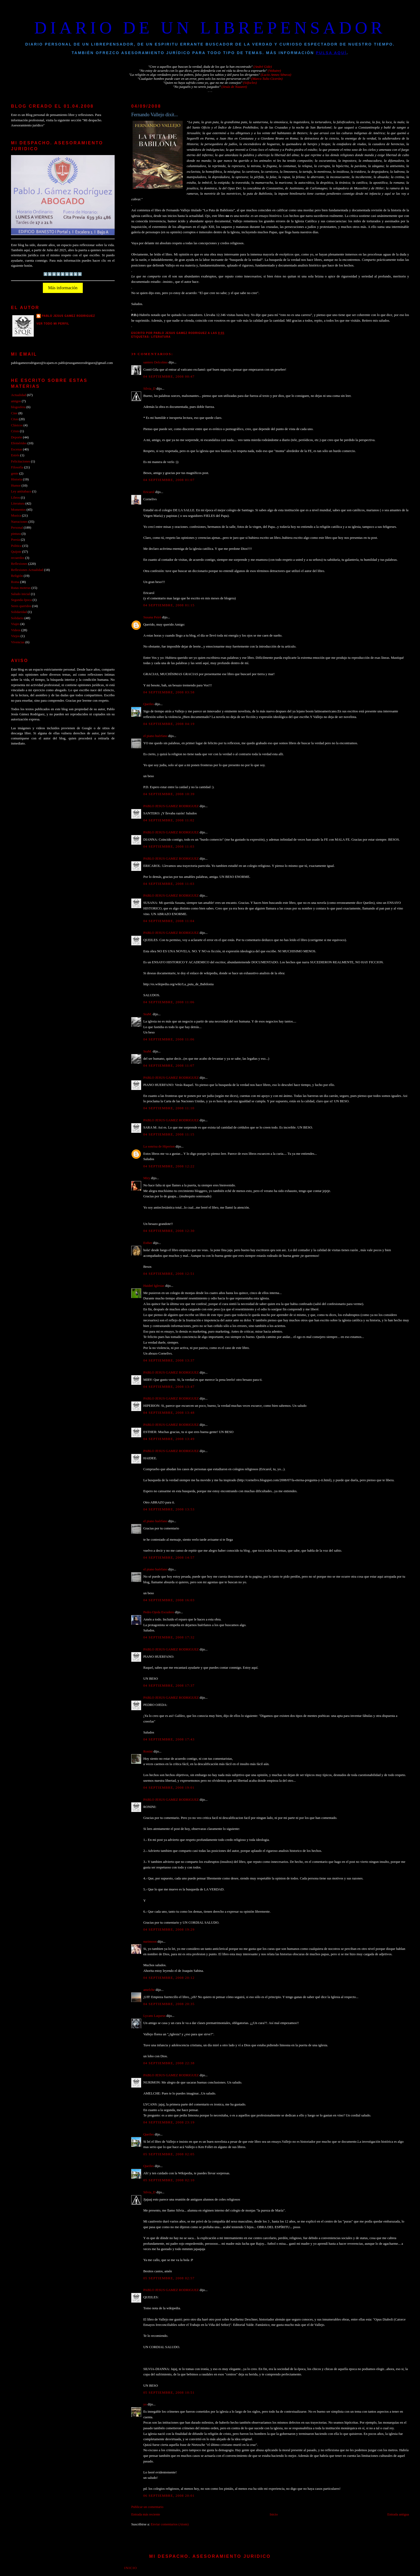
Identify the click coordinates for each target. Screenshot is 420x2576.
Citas (14, 419)
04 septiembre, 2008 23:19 (169, 2122)
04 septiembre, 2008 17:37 (169, 1685)
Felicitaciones (20, 461)
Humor (16, 485)
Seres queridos (21, 606)
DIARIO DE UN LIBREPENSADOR (210, 27)
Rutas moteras (21, 588)
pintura (16, 534)
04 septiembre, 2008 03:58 (169, 692)
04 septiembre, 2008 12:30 (169, 1231)
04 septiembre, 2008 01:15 (169, 605)
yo (145, 2404)
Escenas (16, 449)
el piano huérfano (155, 736)
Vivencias (18, 642)
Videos (16, 630)
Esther (147, 1243)
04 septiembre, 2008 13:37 (169, 1360)
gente (14, 473)
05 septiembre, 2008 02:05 (169, 2154)
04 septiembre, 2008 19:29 (169, 1929)
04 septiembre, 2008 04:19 (169, 724)
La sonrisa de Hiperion (159, 1146)
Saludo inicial (20, 594)
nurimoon (150, 1941)
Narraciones (19, 522)
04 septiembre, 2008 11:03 (168, 846)
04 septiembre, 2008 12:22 (169, 1166)
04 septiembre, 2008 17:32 (169, 1637)
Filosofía (17, 467)
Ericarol (148, 492)
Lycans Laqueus (154, 2016)
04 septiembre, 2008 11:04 (168, 921)
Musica (16, 515)
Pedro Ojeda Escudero (158, 1612)
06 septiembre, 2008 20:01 (169, 2496)
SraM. (147, 1014)
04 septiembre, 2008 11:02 (168, 820)
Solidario (17, 618)
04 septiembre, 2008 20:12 (169, 1978)
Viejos (15, 636)
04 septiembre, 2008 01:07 (169, 480)
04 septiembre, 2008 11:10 (168, 1108)
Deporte (16, 437)
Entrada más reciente (145, 2514)
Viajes (15, 624)
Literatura (161, 336)
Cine (14, 413)
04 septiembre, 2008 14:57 (169, 1557)
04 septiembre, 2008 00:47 (169, 376)
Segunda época (21, 600)
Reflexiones (19, 564)
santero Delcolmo (155, 362)
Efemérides (19, 443)
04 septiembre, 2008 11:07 (168, 1065)
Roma (15, 582)
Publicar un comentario (147, 2507)
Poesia (15, 539)
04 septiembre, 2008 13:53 (169, 1509)
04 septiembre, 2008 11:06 (168, 1002)
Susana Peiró (152, 617)
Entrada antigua (398, 2514)
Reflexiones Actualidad (27, 570)
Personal (17, 527)
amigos (16, 401)
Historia (16, 479)
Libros (15, 497)
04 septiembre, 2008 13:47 (169, 1387)
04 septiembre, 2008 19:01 (169, 1787)
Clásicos (17, 425)
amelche (149, 1990)
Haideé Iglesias (153, 1286)
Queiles (148, 704)
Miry (146, 1178)
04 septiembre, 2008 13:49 (169, 1439)
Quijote (16, 552)
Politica (16, 546)
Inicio (274, 2514)
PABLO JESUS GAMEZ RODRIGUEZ (171, 806)
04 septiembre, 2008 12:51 (169, 1274)
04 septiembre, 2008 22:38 (169, 2063)
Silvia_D (149, 388)
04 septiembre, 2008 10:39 (169, 794)
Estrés (15, 455)
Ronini (148, 1751)
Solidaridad (19, 612)
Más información (63, 287)
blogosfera (18, 407)
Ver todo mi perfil (52, 323)
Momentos (18, 510)
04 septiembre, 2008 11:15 (168, 1134)
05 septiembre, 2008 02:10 (169, 2180)
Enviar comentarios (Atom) (170, 2524)
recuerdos (17, 558)
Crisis (15, 431)
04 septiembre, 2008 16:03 (169, 1600)
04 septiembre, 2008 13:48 (169, 1413)
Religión (17, 576)
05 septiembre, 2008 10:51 (169, 2392)
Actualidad (18, 395)
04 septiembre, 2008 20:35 (169, 2004)
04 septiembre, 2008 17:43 (169, 1739)
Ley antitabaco (21, 491)
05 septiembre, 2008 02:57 (169, 2278)
